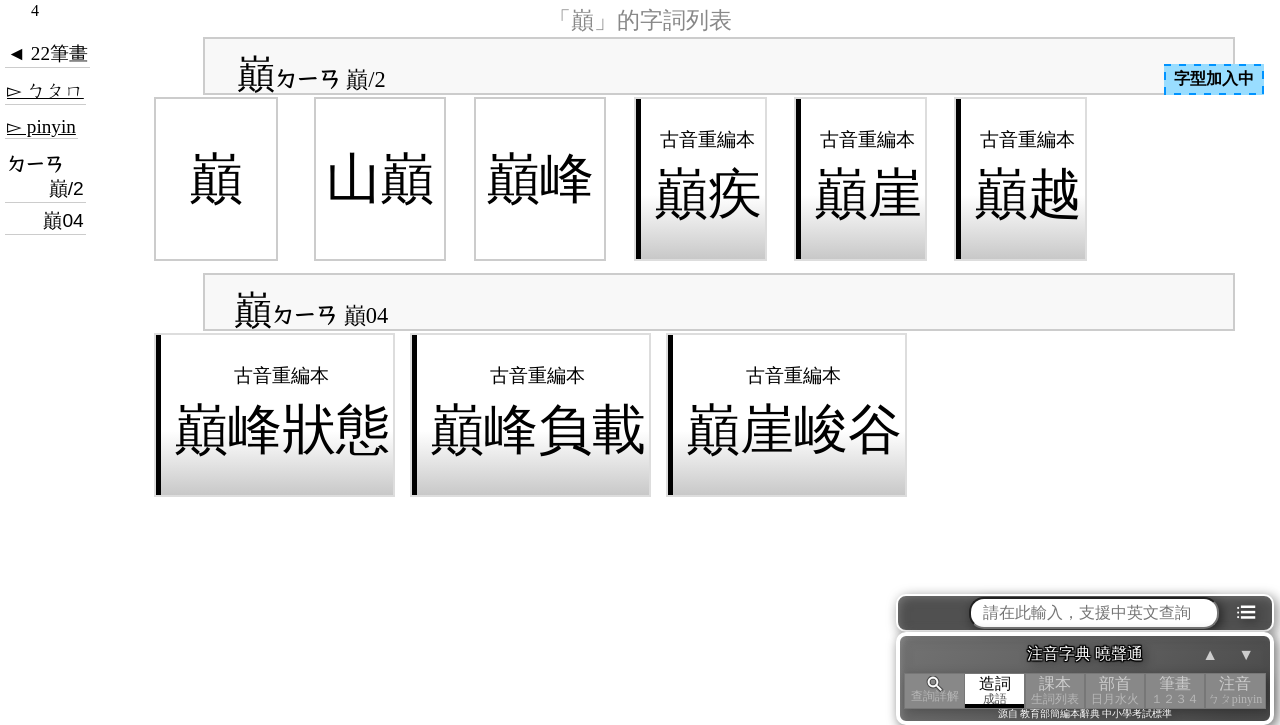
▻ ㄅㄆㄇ (45, 90)
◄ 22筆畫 (47, 53)
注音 (1235, 690)
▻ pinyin (41, 126)
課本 (1055, 690)
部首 (1115, 690)
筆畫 (1175, 690)
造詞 (995, 690)
